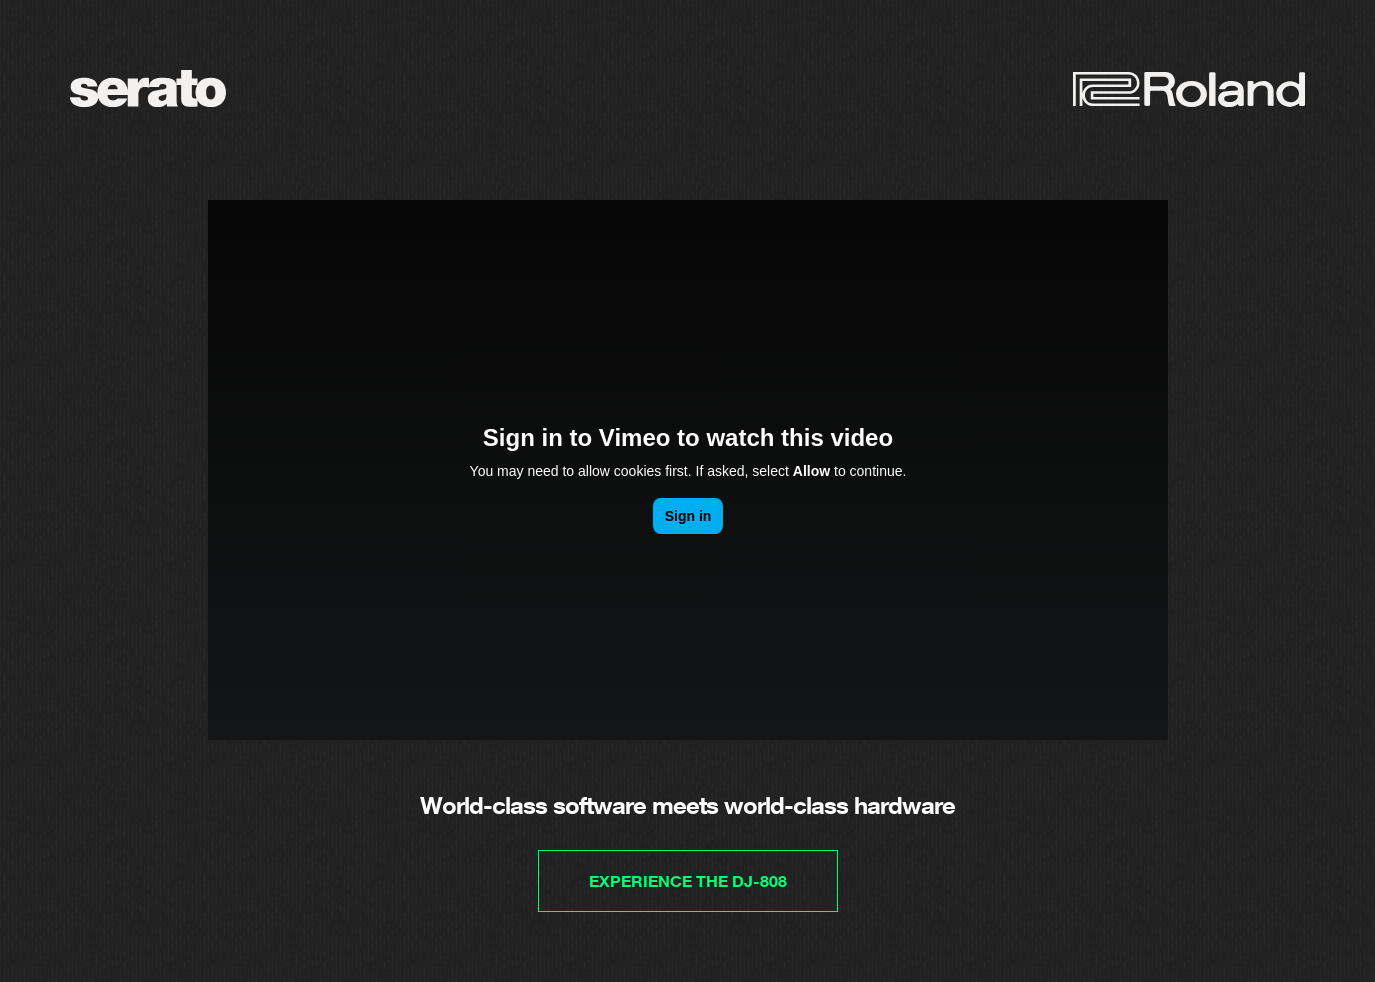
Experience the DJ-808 (688, 881)
